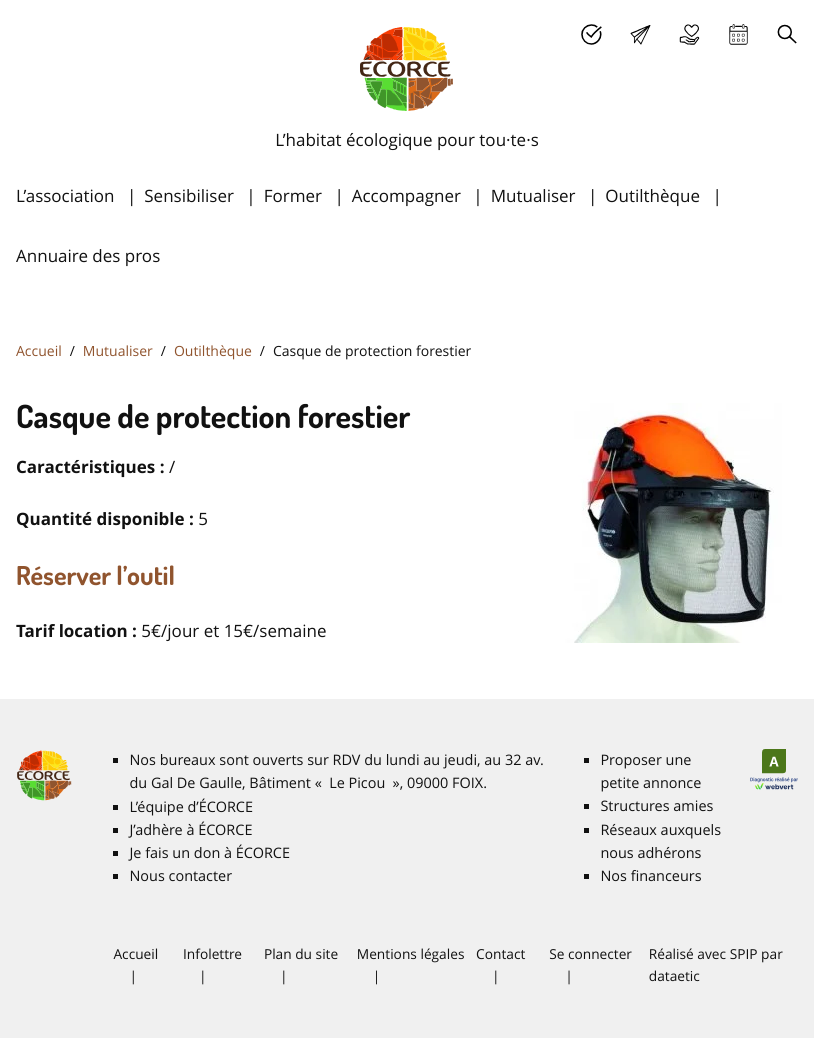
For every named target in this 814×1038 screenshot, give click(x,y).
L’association (65, 195)
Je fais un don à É (689, 34)
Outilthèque (652, 195)
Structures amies (656, 806)
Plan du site (301, 954)
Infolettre (212, 954)
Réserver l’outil (95, 575)
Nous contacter (180, 876)
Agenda (738, 34)
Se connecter (590, 954)
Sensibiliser (189, 195)
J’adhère (591, 34)
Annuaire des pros (88, 255)
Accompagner (406, 195)
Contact (500, 954)
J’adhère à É (190, 830)
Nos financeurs (650, 876)
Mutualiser (533, 195)
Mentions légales (411, 954)
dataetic (674, 976)
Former (293, 195)
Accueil (39, 351)
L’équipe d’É (191, 807)
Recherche (787, 34)
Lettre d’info (640, 34)
